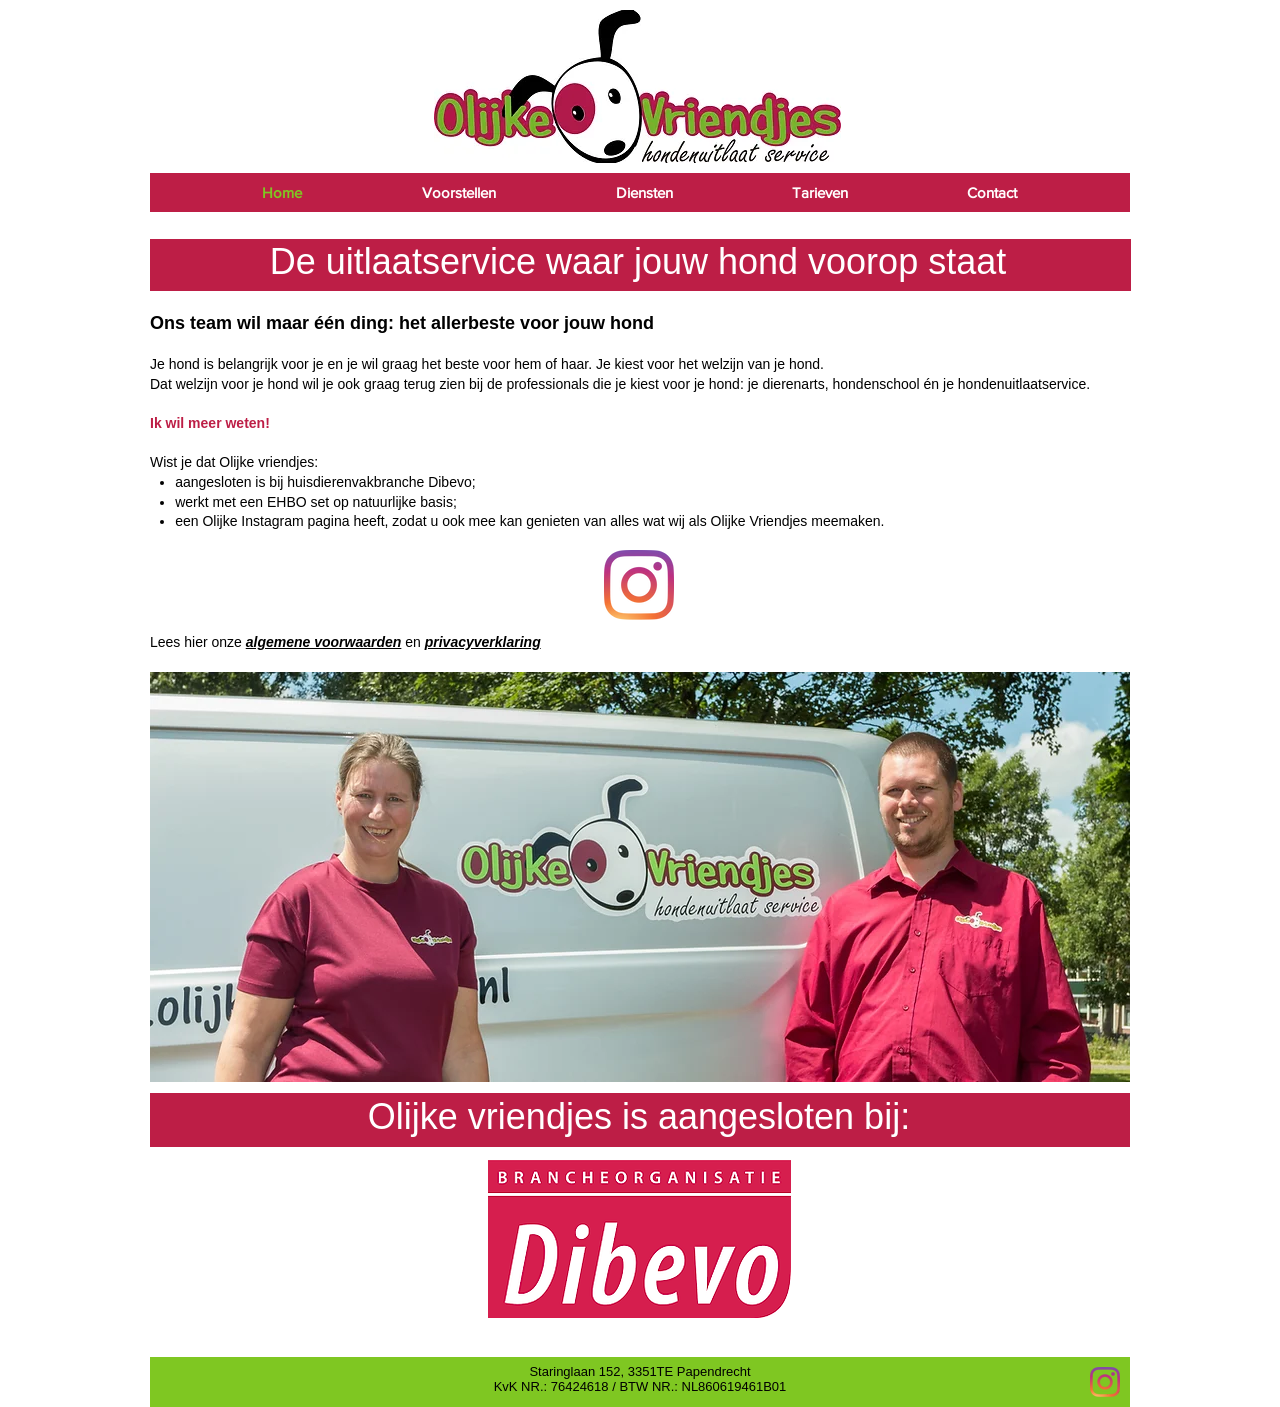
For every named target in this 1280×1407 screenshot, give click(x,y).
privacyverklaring (483, 642)
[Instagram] (1105, 1382)
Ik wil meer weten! (210, 423)
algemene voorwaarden (324, 642)
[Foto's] (639, 585)
